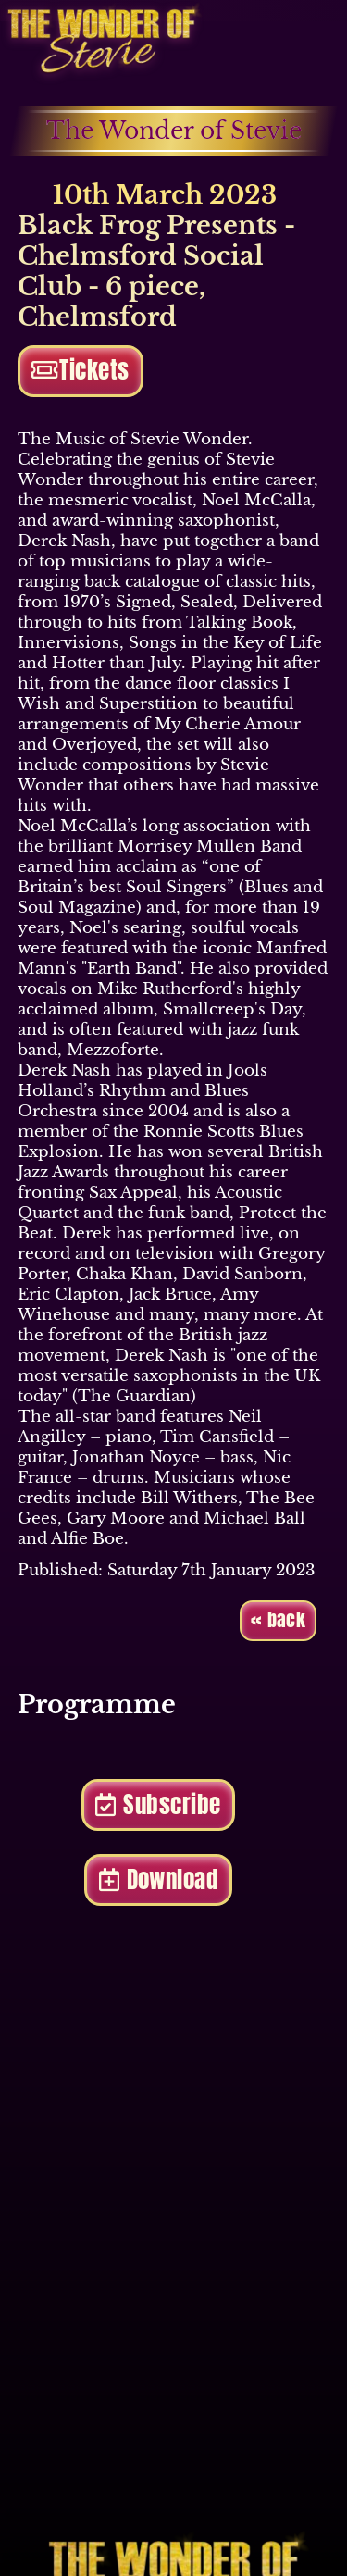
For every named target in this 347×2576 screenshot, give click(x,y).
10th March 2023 (147, 195)
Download (158, 1879)
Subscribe (158, 1804)
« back (278, 1620)
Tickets (80, 370)
